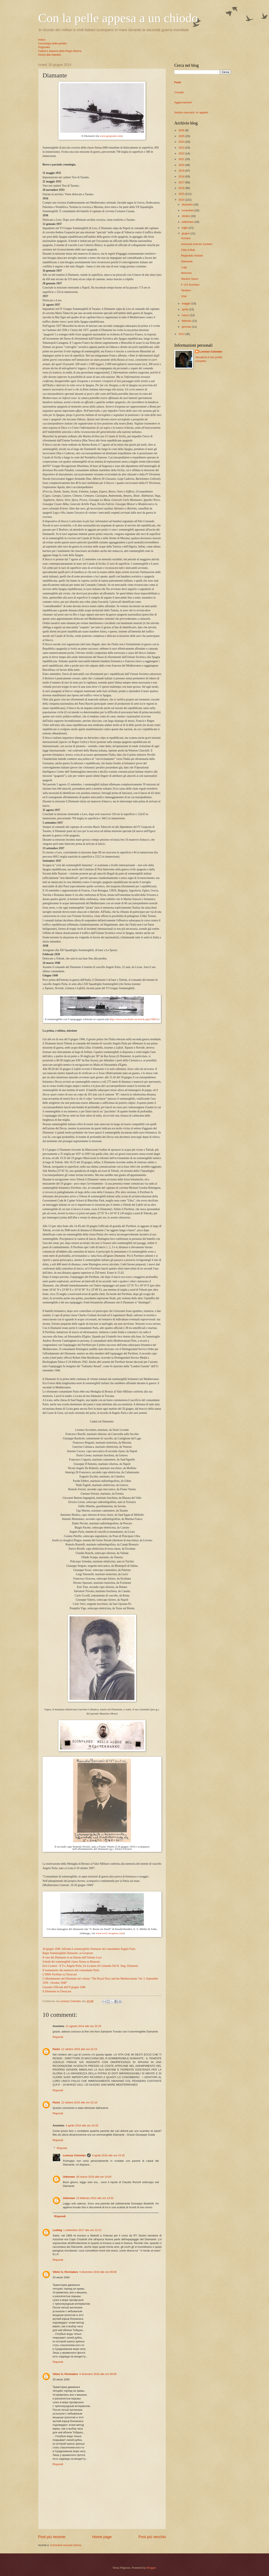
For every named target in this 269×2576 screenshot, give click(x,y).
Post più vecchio (152, 2537)
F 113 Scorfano (190, 284)
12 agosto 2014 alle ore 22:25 (83, 2026)
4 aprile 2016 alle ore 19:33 (82, 2125)
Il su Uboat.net (57, 1991)
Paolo (56, 2049)
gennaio (187, 326)
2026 (181, 130)
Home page (102, 2537)
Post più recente (51, 2537)
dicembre (188, 204)
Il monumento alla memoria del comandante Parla (71, 1970)
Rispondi (58, 2037)
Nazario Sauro (189, 278)
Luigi (184, 267)
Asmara (185, 238)
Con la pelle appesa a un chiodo (118, 18)
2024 (181, 141)
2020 (181, 165)
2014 (181, 199)
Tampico (186, 290)
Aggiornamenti (183, 102)
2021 (181, 159)
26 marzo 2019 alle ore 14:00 (93, 2176)
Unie (183, 296)
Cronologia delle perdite (52, 43)
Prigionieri (44, 47)
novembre (188, 210)
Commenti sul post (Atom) (65, 2545)
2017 (181, 182)
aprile (185, 309)
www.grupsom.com (111, 135)
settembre (188, 221)
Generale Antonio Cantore (196, 244)
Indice (41, 39)
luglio (185, 227)
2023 (181, 147)
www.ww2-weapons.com (110, 1933)
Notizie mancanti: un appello (191, 112)
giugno (186, 233)
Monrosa (186, 272)
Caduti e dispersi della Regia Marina (59, 51)
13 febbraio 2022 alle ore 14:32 (95, 2198)
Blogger (151, 2567)
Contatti (179, 92)
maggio (186, 303)
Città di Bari (188, 249)
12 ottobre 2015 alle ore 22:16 (79, 2102)
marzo (186, 315)
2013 (181, 334)
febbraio (187, 320)
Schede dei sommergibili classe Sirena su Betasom (71, 1961)
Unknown (69, 2176)
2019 (181, 170)
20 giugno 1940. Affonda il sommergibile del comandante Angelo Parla (89, 1948)
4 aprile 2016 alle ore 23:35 (108, 2155)
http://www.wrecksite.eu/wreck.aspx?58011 (134, 1019)
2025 (181, 136)
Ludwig (57, 2230)
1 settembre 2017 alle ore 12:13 (82, 2230)
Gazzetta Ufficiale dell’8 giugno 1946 (64, 1987)
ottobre (186, 216)
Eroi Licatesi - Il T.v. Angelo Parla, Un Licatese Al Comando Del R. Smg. (90, 1965)
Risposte (62, 2148)
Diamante (187, 261)
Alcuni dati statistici (49, 54)
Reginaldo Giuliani (192, 255)
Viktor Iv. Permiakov (65, 2271)
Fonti (177, 82)
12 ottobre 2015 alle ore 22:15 (79, 2049)
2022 (181, 153)
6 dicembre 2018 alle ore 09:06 (98, 2271)
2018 (181, 176)
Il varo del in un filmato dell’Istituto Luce (72, 1957)
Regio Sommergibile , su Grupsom (68, 1953)
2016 (181, 188)
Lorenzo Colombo (74, 2155)
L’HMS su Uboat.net (60, 1974)
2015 (181, 193)
